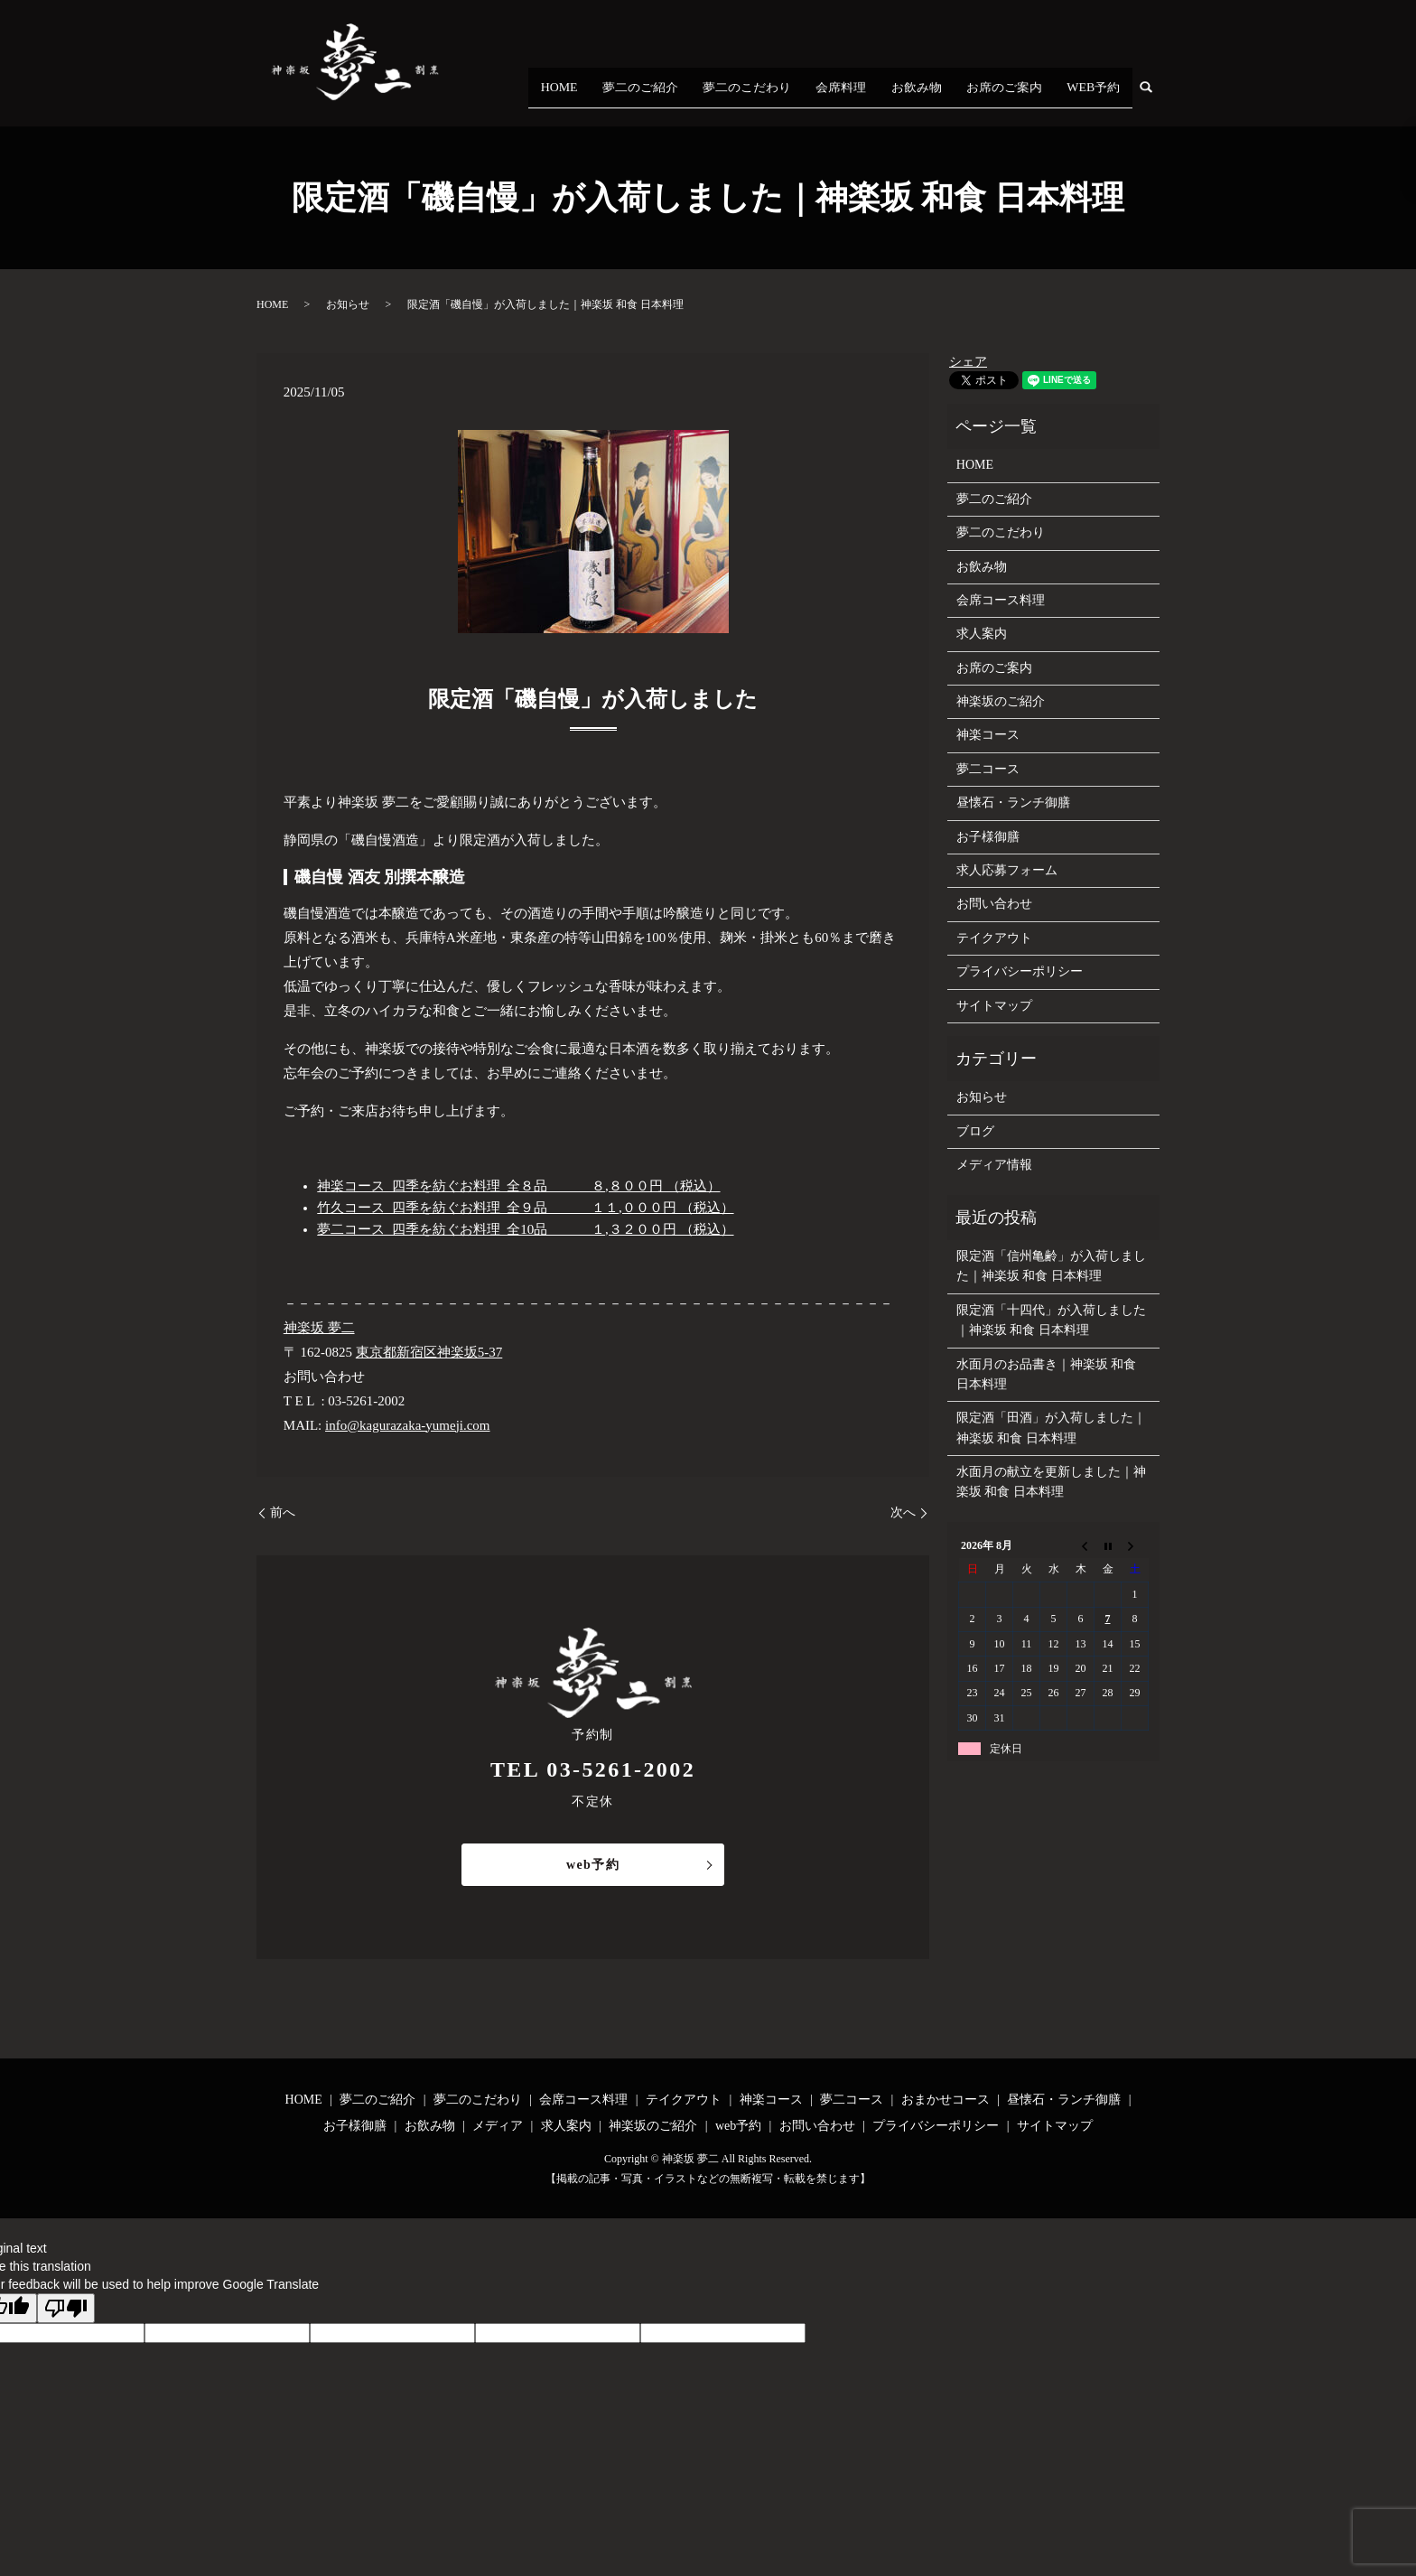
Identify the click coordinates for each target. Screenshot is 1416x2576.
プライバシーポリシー (1019, 971)
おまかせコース (945, 2099)
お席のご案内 (1041, 98)
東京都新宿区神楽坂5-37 (429, 1352)
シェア (968, 362)
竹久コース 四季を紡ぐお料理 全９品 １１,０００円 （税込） (525, 1207)
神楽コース (988, 735)
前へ (282, 1512)
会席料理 (926, 98)
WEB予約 (1106, 98)
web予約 (593, 1864)
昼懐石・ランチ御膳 (1013, 802)
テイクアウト (994, 938)
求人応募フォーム (1006, 870)
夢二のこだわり (858, 98)
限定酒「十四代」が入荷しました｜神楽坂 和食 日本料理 (1051, 1320)
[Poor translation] (66, 2308)
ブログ (975, 1131)
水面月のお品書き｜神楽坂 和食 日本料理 (1046, 1374)
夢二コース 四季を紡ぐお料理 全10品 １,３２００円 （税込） (525, 1229)
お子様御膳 (988, 837)
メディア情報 (994, 1164)
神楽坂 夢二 (319, 1328)
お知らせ (347, 304)
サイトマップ (994, 1006)
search (1157, 97)
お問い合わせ (994, 903)
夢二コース (988, 769)
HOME (722, 98)
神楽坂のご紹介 (1000, 701)
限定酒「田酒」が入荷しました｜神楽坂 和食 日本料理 (1051, 1427)
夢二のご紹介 (779, 98)
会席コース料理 (1000, 600)
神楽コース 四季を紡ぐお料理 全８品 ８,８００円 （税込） (518, 1186)
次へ (903, 1512)
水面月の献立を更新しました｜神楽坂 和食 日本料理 (1051, 1481)
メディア (497, 2126)
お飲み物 (978, 98)
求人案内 (981, 633)
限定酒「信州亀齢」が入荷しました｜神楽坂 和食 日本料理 (1051, 1266)
